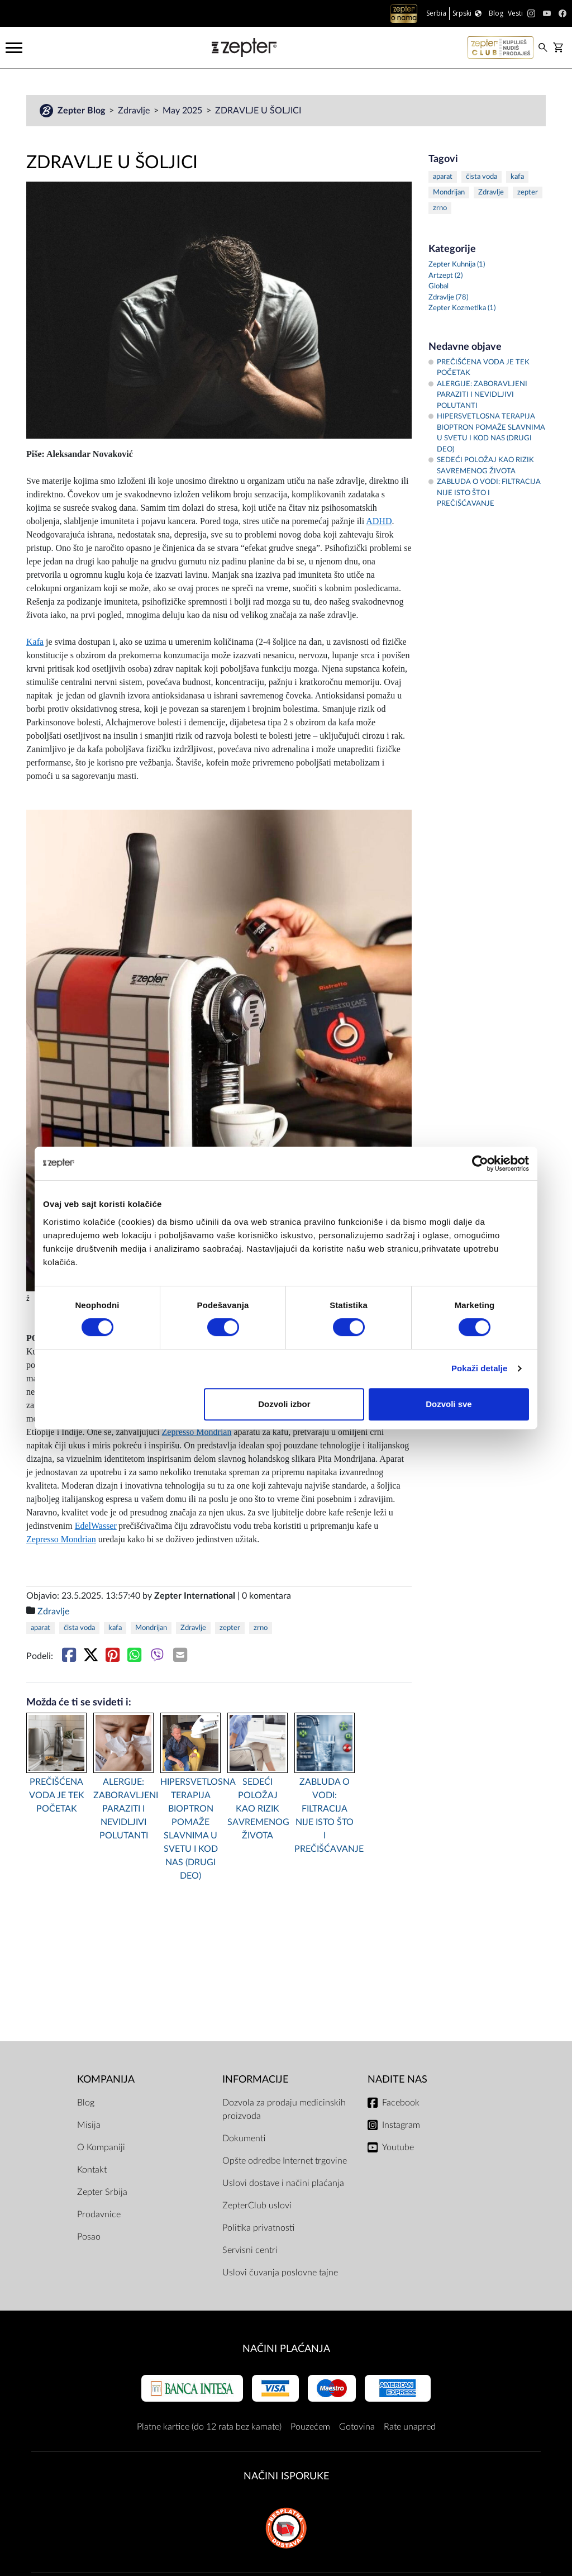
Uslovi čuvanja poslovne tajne (280, 2272)
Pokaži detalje (479, 1368)
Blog (85, 2102)
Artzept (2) (445, 275)
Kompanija (106, 2079)
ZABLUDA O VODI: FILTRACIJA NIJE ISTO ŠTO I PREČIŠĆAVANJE (324, 1815)
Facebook (401, 2102)
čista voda (79, 1628)
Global (438, 286)
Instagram (401, 2125)
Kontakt (92, 2169)
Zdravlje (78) (448, 297)
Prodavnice (99, 2214)
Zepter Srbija (102, 2192)
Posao (89, 2236)
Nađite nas (397, 2079)
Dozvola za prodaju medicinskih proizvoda (284, 2109)
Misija (89, 2125)
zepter (230, 1628)
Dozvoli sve (449, 1404)
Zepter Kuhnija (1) (456, 264)
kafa (115, 1628)
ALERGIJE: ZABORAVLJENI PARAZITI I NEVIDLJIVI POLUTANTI (123, 1808)
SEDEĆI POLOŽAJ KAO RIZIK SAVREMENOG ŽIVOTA (257, 1808)
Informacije (255, 2079)
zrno (261, 1628)
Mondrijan (151, 1628)
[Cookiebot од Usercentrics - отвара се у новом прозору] (480, 1163)
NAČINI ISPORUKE (286, 2476)
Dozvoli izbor (284, 1404)
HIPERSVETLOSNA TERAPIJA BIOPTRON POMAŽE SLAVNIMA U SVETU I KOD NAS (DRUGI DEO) (190, 1828)
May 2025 (183, 110)
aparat (40, 1628)
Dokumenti (243, 2138)
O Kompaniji (101, 2147)
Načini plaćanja (286, 2349)
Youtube (398, 2147)
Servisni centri (250, 2250)
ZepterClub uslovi (257, 2205)
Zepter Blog (82, 110)
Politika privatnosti (258, 2227)
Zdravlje (135, 110)
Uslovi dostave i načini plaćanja (283, 2183)
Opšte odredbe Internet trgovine (284, 2160)
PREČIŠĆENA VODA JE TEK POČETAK (56, 1795)
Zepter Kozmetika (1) (461, 308)
